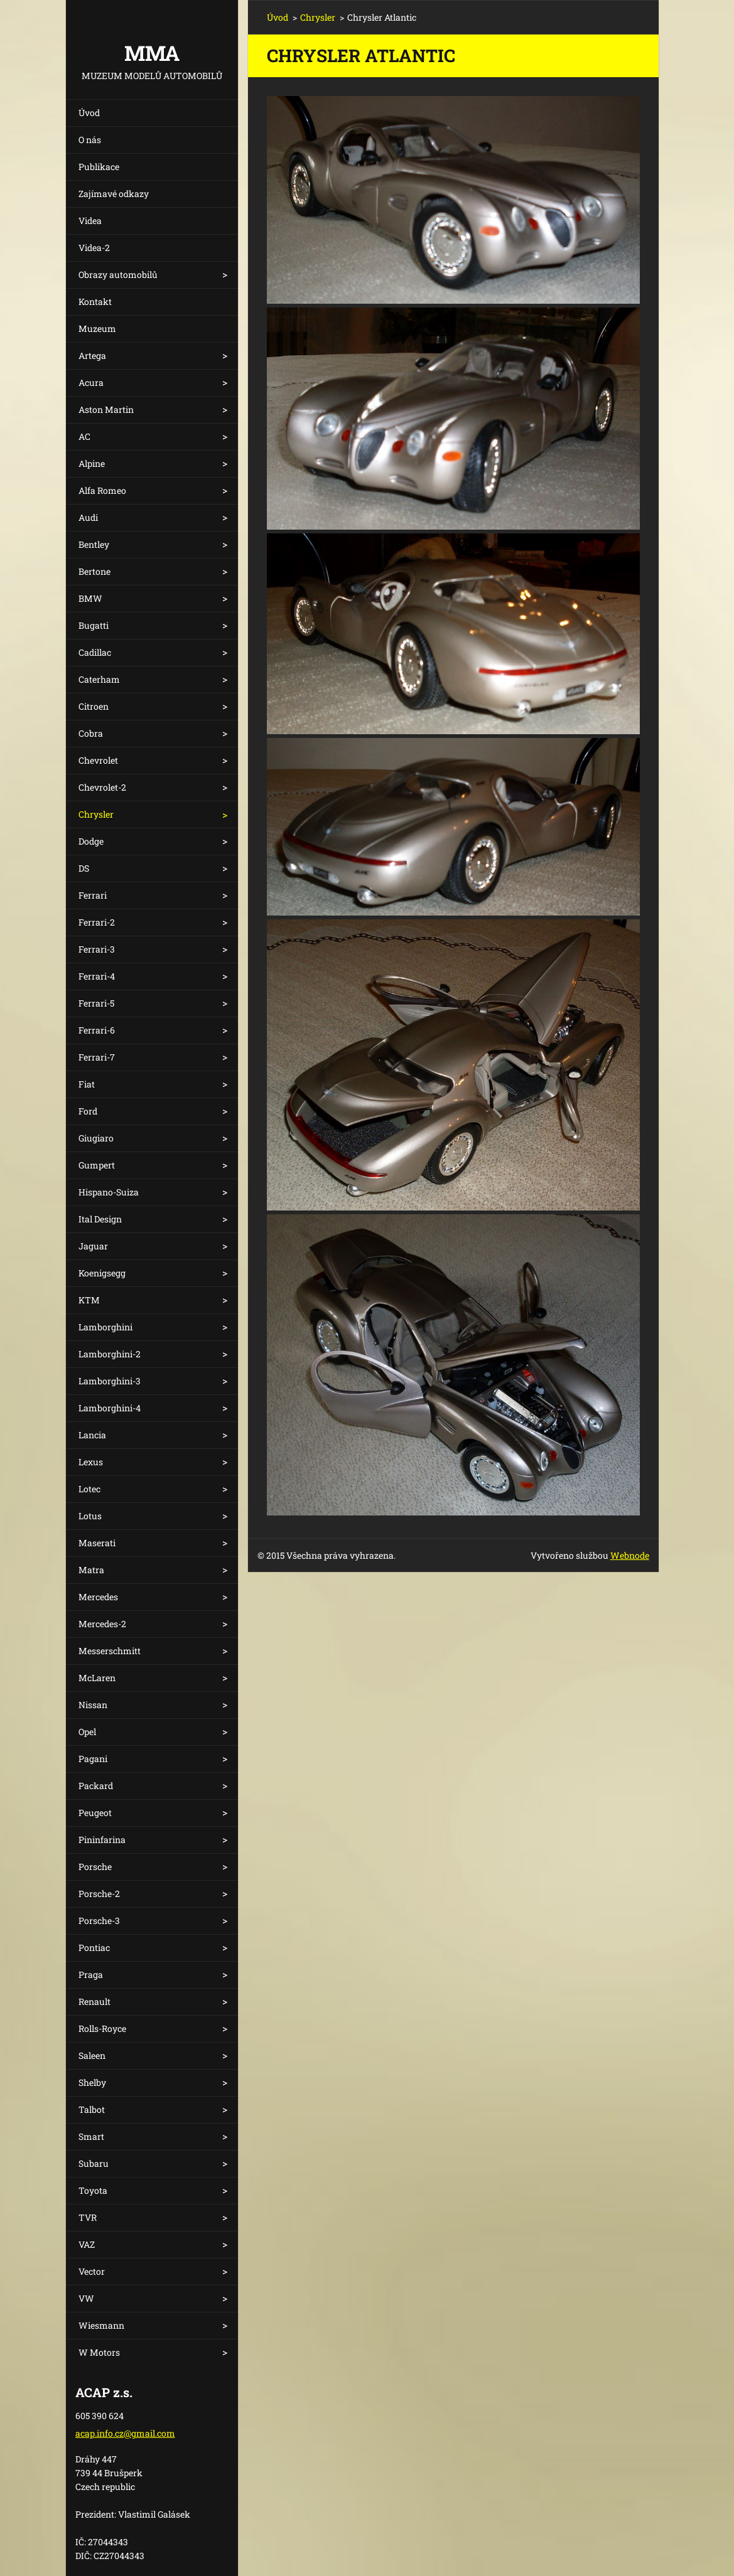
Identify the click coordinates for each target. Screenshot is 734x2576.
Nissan (92, 1705)
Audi (88, 517)
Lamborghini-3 (109, 1381)
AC (84, 436)
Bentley (93, 544)
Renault (94, 2001)
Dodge (91, 841)
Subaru (93, 2163)
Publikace (98, 167)
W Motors (99, 2352)
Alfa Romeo (102, 490)
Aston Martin (106, 409)
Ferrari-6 (96, 1030)
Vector (91, 2271)
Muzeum (97, 328)
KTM (89, 1300)
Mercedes (98, 1597)
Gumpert (96, 1165)
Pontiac (94, 1947)
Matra (91, 1570)
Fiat (86, 1084)
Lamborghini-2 (109, 1354)
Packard (95, 1786)
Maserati (97, 1543)
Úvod (89, 113)
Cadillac (94, 652)
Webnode (629, 1555)
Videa (90, 221)
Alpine (91, 463)
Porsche (95, 1867)
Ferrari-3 (96, 949)
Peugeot (95, 1813)
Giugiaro (96, 1138)
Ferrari (92, 895)
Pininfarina (102, 1840)
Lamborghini (105, 1327)
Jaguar (93, 1246)
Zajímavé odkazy (113, 194)
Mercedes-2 (102, 1624)
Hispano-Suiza (108, 1192)
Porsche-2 (99, 1894)
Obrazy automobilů (118, 275)
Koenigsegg (102, 1273)
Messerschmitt (109, 1651)
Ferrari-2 (96, 922)
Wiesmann (101, 2325)
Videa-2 (94, 248)
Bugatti (93, 625)
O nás (89, 140)
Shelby (92, 2082)
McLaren (97, 1678)
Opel (87, 1732)
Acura (91, 382)
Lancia (92, 1435)
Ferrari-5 (96, 1003)
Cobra (90, 733)
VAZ (86, 2244)
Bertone (94, 571)
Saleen (91, 2055)
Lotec (89, 1489)
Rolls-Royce (102, 2028)
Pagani (92, 1759)
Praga (90, 1974)
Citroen (93, 706)
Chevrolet (98, 760)
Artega (92, 355)
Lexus (90, 1462)
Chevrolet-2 (102, 787)
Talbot (91, 2109)
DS (83, 868)
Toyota (92, 2190)
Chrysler (96, 814)
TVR (87, 2217)
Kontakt (95, 301)
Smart (91, 2136)
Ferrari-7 (96, 1057)
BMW (90, 598)
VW (86, 2298)
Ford (87, 1111)
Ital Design (100, 1219)
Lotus (90, 1516)
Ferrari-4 (96, 976)
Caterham (99, 679)
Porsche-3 (99, 1921)
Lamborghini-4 (109, 1408)
